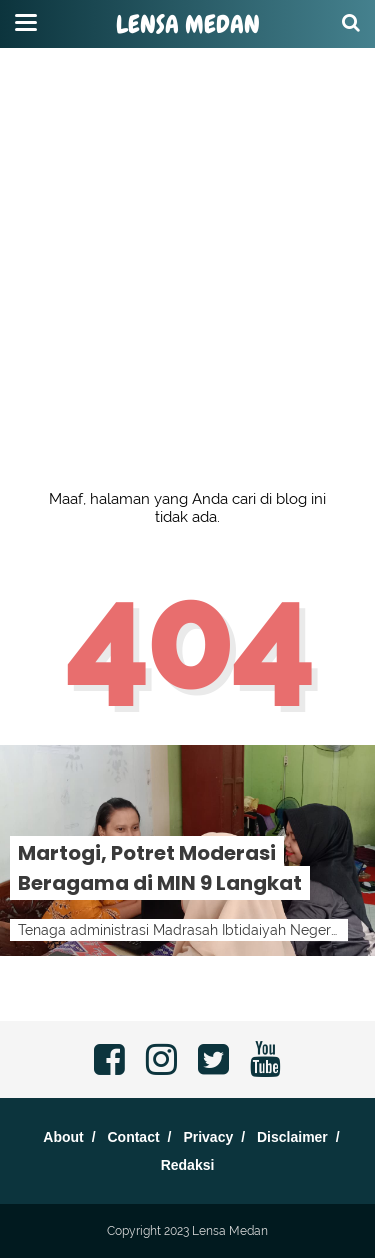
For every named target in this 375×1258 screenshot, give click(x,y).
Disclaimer (292, 1137)
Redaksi (188, 1165)
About (63, 1137)
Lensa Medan (188, 25)
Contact (133, 1137)
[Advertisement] (187, 187)
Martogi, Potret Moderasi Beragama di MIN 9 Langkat (160, 868)
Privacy (208, 1137)
